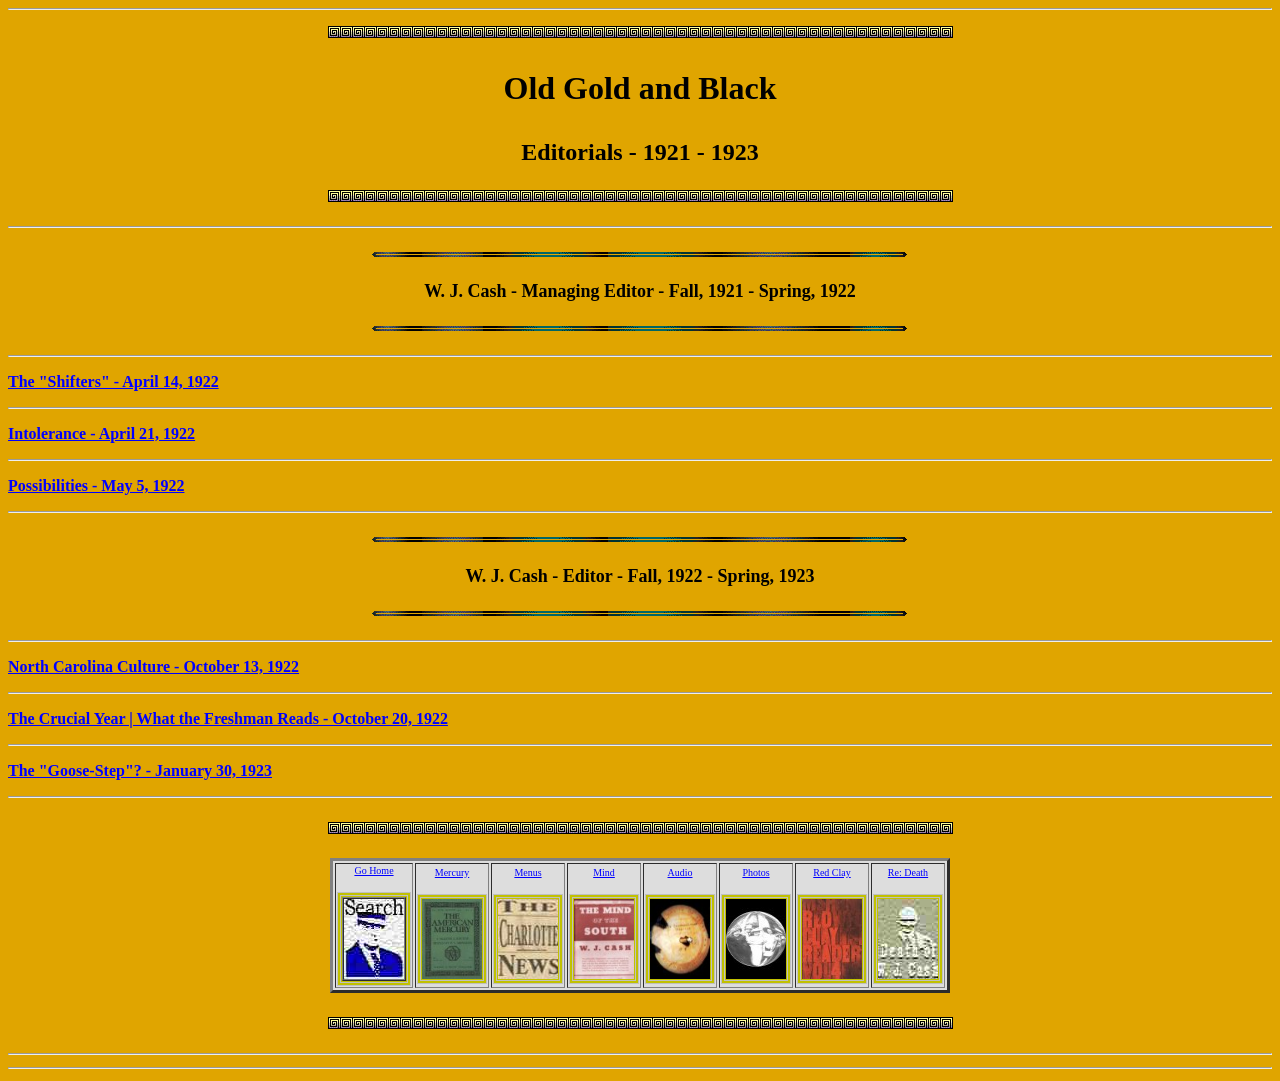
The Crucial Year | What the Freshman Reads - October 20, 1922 (228, 718)
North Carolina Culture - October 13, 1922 (153, 666)
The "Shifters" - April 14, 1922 (113, 381)
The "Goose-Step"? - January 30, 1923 (140, 770)
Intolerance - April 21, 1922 (101, 433)
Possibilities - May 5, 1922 (96, 485)
